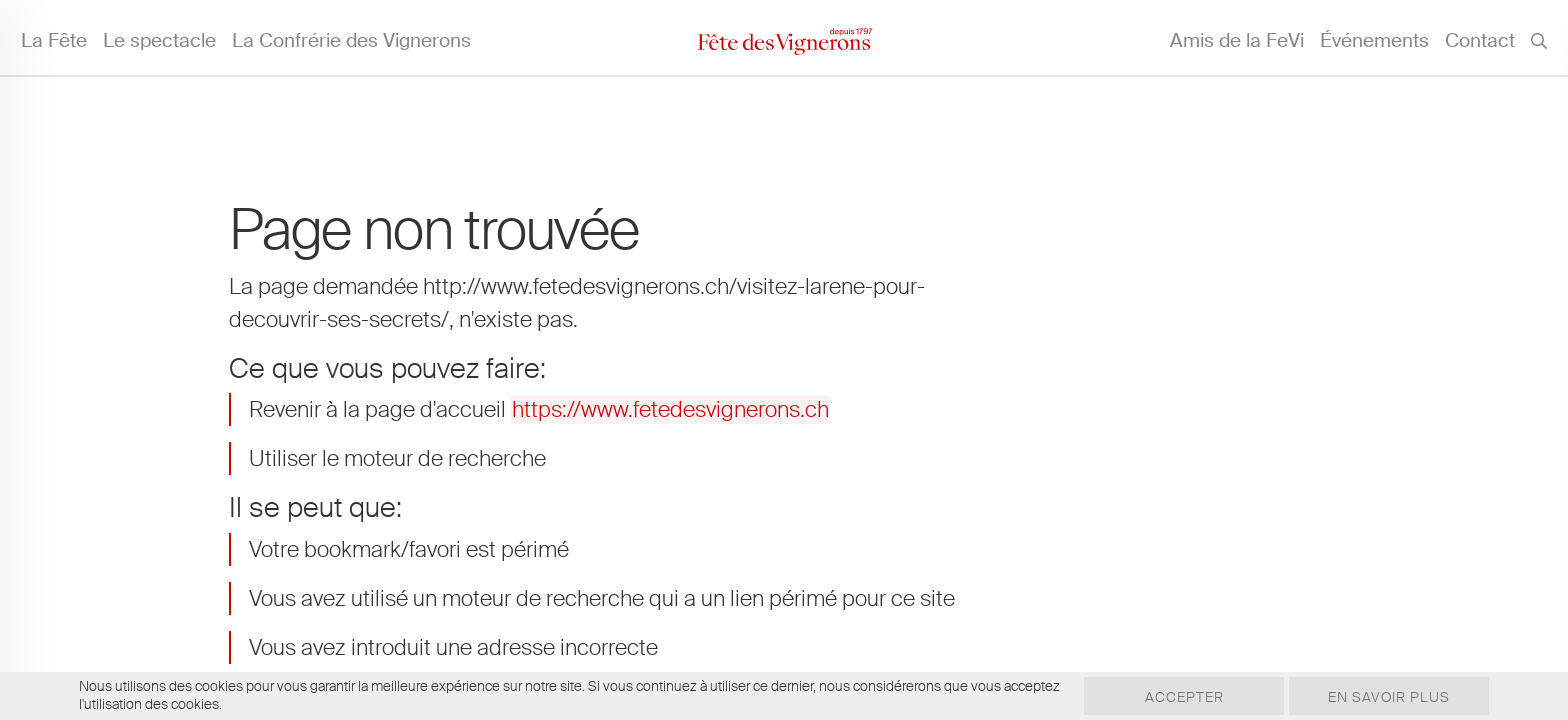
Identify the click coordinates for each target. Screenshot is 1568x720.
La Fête (54, 40)
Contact (1480, 40)
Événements (1374, 40)
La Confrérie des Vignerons (351, 40)
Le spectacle (159, 40)
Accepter (1184, 697)
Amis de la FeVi (1237, 40)
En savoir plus (1389, 697)
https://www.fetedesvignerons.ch (670, 409)
